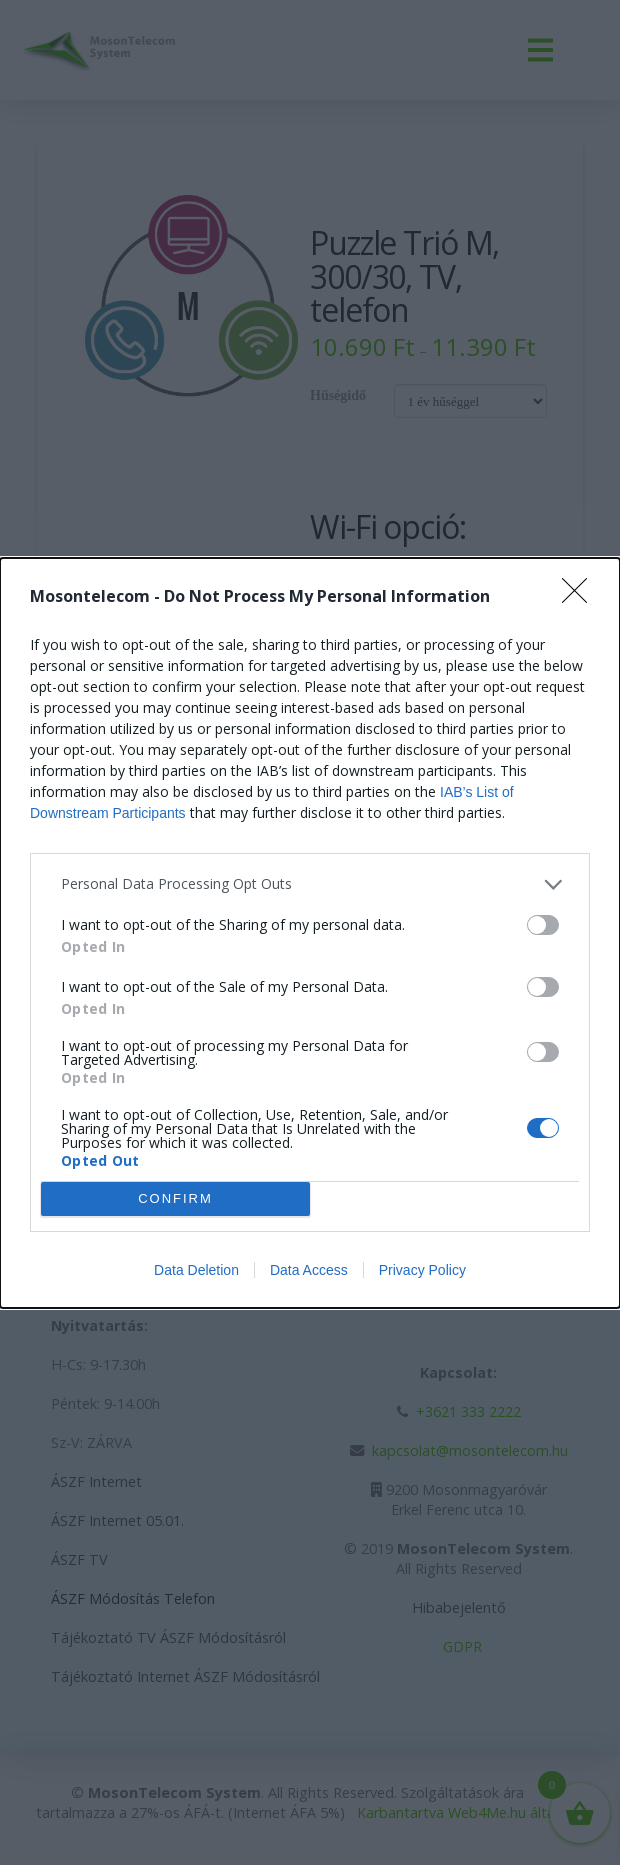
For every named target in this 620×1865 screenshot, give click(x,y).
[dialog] (310, 933)
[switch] (543, 925)
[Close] (581, 597)
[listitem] (310, 884)
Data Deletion (196, 1270)
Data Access (309, 1270)
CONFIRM (175, 1198)
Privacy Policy (422, 1270)
